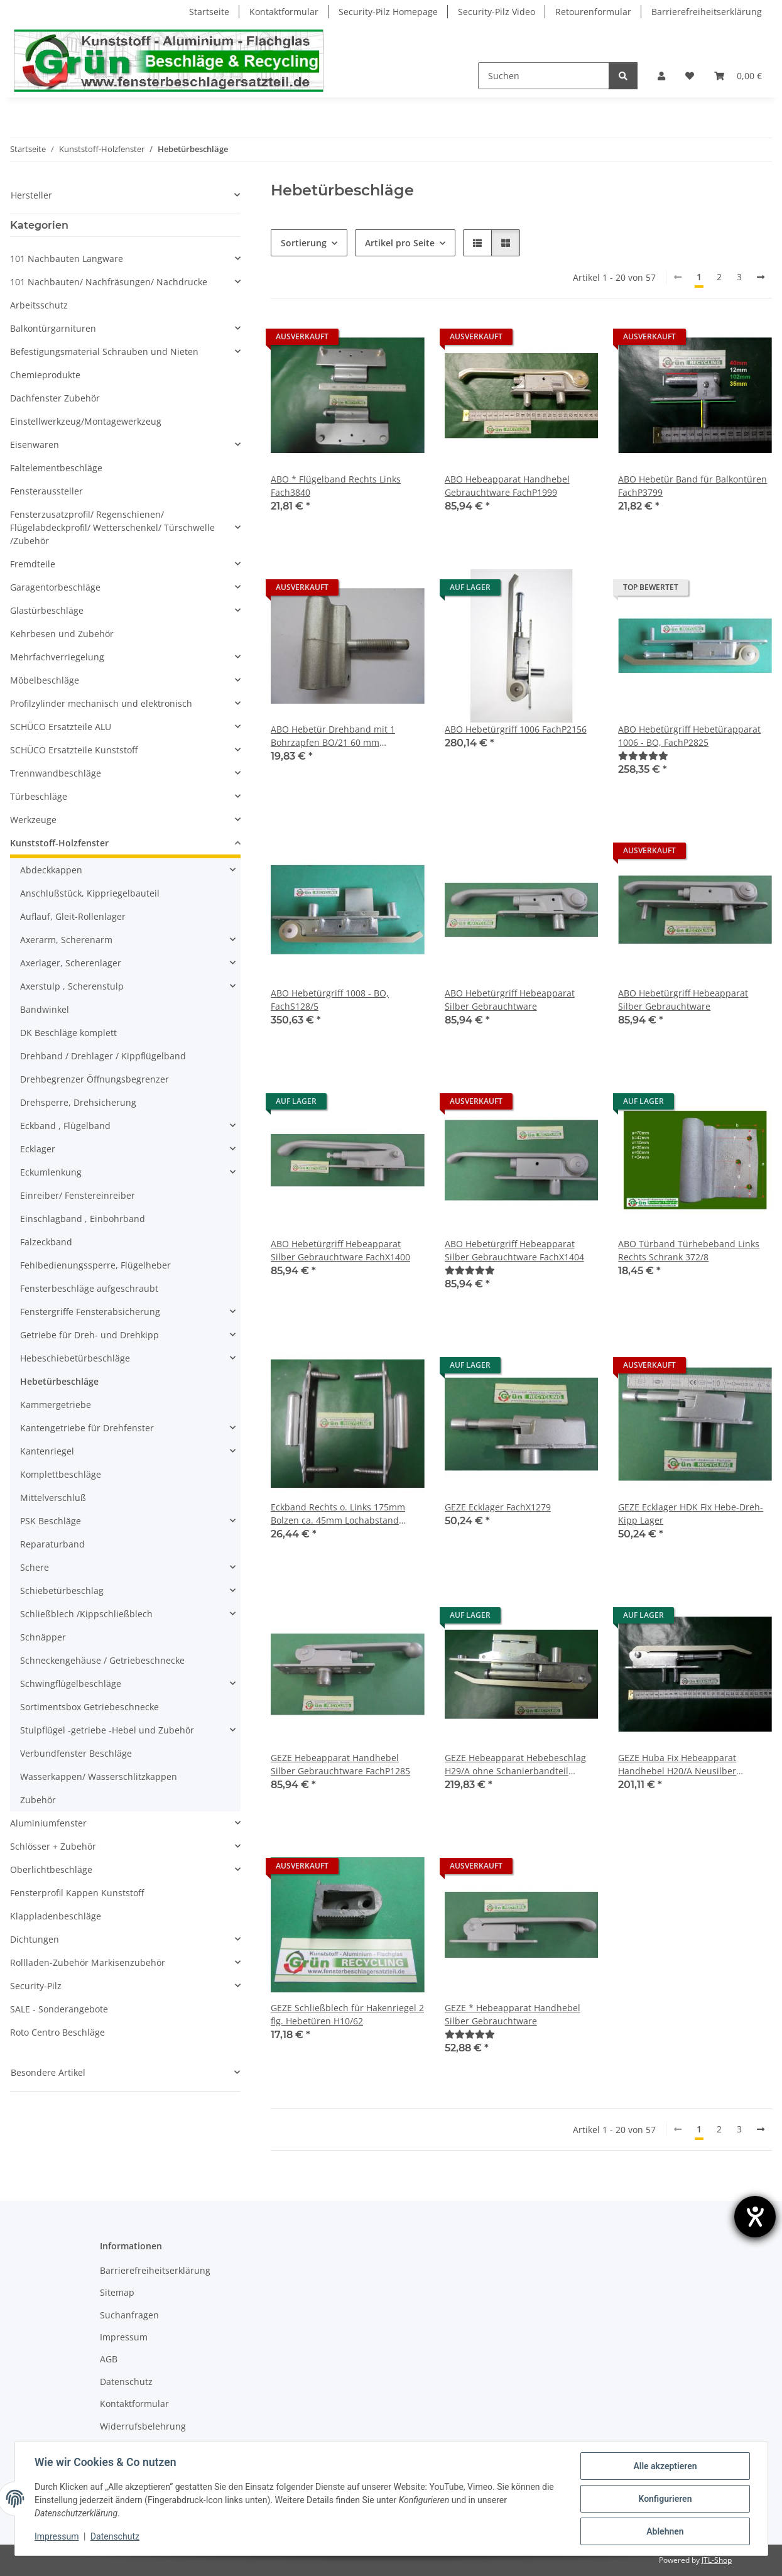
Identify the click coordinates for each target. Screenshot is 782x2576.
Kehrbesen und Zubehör (62, 634)
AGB (108, 2359)
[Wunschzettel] (689, 75)
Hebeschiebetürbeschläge (75, 1358)
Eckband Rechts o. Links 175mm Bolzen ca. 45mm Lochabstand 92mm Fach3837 (338, 1514)
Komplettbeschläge (60, 1474)
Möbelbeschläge (44, 680)
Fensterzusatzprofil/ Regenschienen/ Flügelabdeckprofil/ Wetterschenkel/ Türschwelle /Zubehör (112, 527)
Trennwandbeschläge (55, 773)
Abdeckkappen (51, 870)
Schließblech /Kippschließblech (86, 1614)
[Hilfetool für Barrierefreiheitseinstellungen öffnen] (755, 2216)
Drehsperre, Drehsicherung (78, 1102)
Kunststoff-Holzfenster (59, 843)
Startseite (209, 12)
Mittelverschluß (53, 1498)
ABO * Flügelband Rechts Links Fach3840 (336, 485)
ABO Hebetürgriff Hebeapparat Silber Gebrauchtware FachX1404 (514, 1250)
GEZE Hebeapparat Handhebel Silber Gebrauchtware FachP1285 (340, 1764)
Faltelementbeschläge (56, 468)
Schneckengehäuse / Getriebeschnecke (102, 1660)
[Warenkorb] (738, 75)
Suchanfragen (129, 2315)
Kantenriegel (47, 1451)
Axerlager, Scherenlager (70, 963)
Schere (34, 1567)
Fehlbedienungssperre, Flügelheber (95, 1265)
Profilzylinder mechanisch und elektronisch (101, 703)
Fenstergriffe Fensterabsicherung (90, 1312)
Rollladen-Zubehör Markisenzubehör (87, 1962)
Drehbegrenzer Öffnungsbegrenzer (94, 1079)
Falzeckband (46, 1242)
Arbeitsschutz (39, 305)
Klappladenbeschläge (55, 1916)
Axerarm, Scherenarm (66, 940)
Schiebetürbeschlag (62, 1590)
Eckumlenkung (51, 1172)
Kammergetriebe (55, 1405)
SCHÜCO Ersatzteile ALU (60, 727)
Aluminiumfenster (48, 1823)
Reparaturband (52, 1544)
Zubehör (38, 1800)
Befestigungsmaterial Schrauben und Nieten (104, 351)
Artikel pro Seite (400, 243)
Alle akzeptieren (665, 2466)
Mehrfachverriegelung (57, 657)
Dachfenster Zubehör (55, 398)
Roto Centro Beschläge (57, 2032)
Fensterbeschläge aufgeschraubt (89, 1288)
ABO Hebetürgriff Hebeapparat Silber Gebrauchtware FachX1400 (340, 1250)
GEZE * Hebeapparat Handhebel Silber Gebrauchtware (512, 2014)
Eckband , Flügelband (65, 1126)
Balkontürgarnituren (53, 328)
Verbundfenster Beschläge (76, 1753)
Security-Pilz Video (496, 12)
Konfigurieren (665, 2499)
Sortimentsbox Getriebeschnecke (89, 1707)
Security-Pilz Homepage (388, 12)
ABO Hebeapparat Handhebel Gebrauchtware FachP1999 (507, 485)
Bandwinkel (44, 1009)
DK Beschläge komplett (68, 1033)
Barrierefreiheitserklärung (706, 12)
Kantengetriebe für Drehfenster (87, 1428)
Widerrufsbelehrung (143, 2426)
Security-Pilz (36, 1986)
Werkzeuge (33, 820)
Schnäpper (43, 1637)
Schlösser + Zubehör (53, 1846)
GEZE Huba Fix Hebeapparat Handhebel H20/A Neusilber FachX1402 (677, 1764)
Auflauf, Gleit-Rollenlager (73, 916)
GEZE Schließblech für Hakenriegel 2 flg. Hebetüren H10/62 (347, 2014)
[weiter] (760, 277)
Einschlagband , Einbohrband (82, 1219)
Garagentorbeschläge (55, 587)
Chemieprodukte (45, 375)
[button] (661, 75)
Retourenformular (593, 12)
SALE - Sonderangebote (59, 2009)
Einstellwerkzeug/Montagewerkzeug (85, 421)
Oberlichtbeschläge (51, 1869)
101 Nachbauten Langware (66, 259)
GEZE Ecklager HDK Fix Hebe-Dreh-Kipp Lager (690, 1513)
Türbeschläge (38, 796)
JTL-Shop (717, 2560)
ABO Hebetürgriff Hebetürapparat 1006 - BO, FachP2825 (689, 735)
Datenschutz (114, 2537)
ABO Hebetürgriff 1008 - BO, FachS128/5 (330, 999)
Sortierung (304, 243)
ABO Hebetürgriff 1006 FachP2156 (516, 729)
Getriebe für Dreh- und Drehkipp (89, 1335)
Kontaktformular (283, 12)
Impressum (57, 2537)
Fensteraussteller (46, 491)
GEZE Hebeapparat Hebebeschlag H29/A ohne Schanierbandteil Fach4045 (515, 1764)
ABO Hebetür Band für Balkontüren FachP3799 (692, 485)
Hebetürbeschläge (59, 1381)
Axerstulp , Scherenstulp (72, 986)
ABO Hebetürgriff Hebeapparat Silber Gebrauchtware (510, 999)
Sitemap (117, 2292)
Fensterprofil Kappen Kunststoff (77, 1893)
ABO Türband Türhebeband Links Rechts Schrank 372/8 (688, 1250)
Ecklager (37, 1149)
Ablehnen (664, 2531)
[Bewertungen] (643, 755)
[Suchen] (543, 75)
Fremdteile (32, 564)
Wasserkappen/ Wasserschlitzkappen (98, 1776)
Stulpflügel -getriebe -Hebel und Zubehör (107, 1730)
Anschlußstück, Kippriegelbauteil (90, 893)
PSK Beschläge (50, 1521)
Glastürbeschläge (47, 610)
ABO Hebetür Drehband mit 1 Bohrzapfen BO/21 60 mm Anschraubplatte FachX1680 (333, 736)
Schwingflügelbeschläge (70, 1683)
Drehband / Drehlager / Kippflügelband (103, 1056)
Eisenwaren (34, 444)
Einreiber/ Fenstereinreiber (77, 1195)
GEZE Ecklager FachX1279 (498, 1507)
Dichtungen (34, 1939)
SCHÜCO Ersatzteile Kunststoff (74, 750)
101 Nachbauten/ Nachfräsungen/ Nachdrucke (108, 282)
